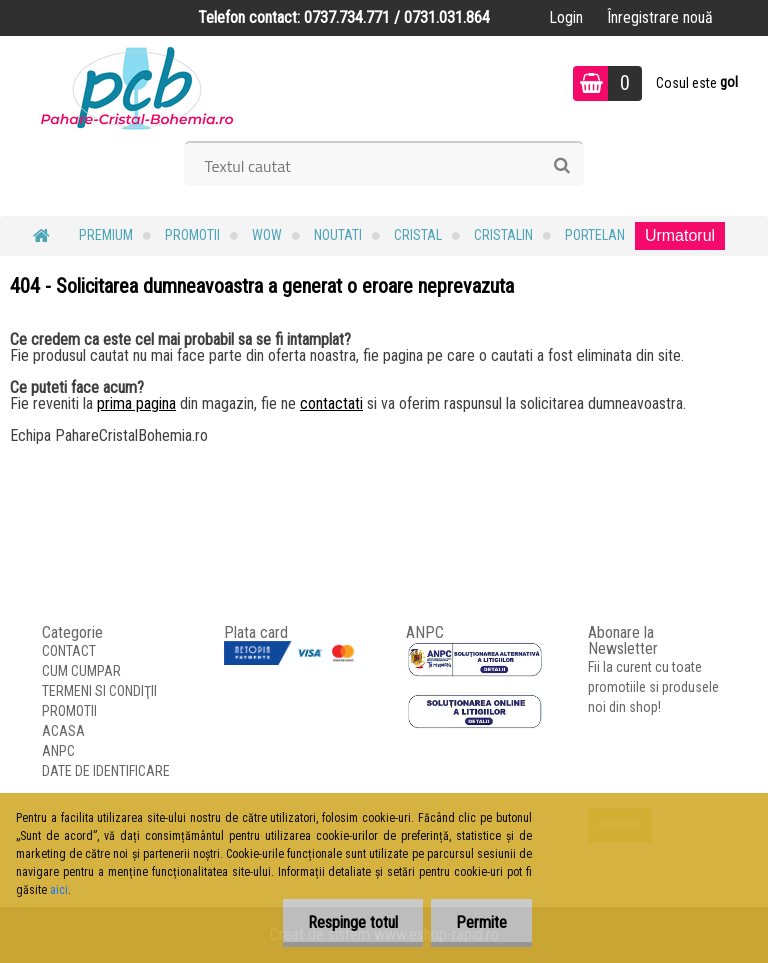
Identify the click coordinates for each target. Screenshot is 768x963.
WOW (267, 235)
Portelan (595, 235)
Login (566, 17)
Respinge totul (353, 922)
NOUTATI (338, 235)
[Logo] (137, 86)
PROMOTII (192, 235)
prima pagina (136, 403)
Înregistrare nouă (660, 17)
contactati (331, 403)
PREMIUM (106, 235)
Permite (481, 922)
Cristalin (503, 235)
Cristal (418, 235)
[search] (561, 166)
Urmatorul (680, 235)
